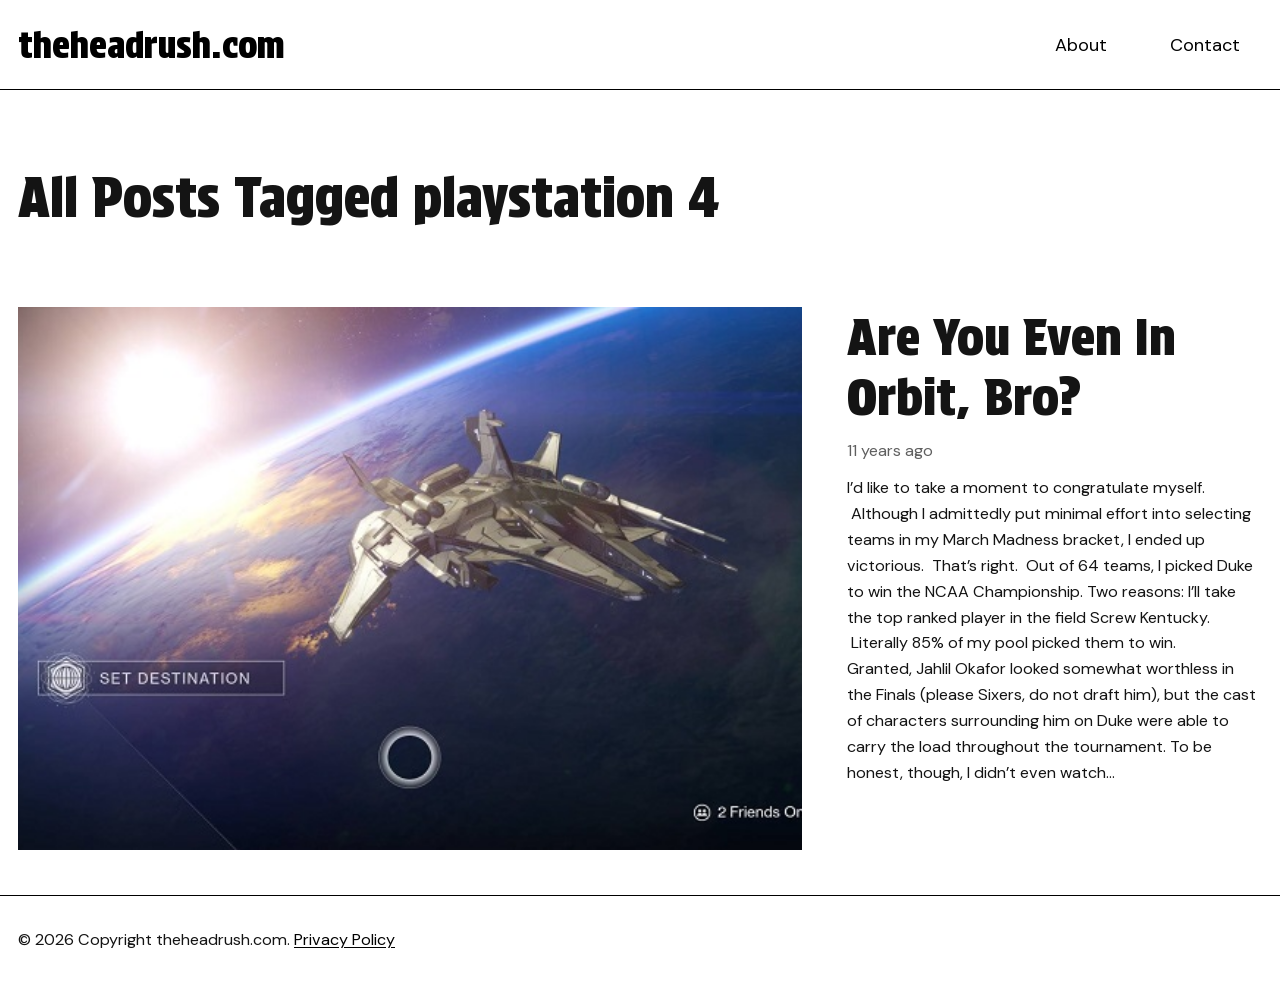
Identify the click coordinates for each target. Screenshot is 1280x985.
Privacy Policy (344, 939)
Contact (1205, 45)
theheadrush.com (151, 45)
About (1081, 45)
